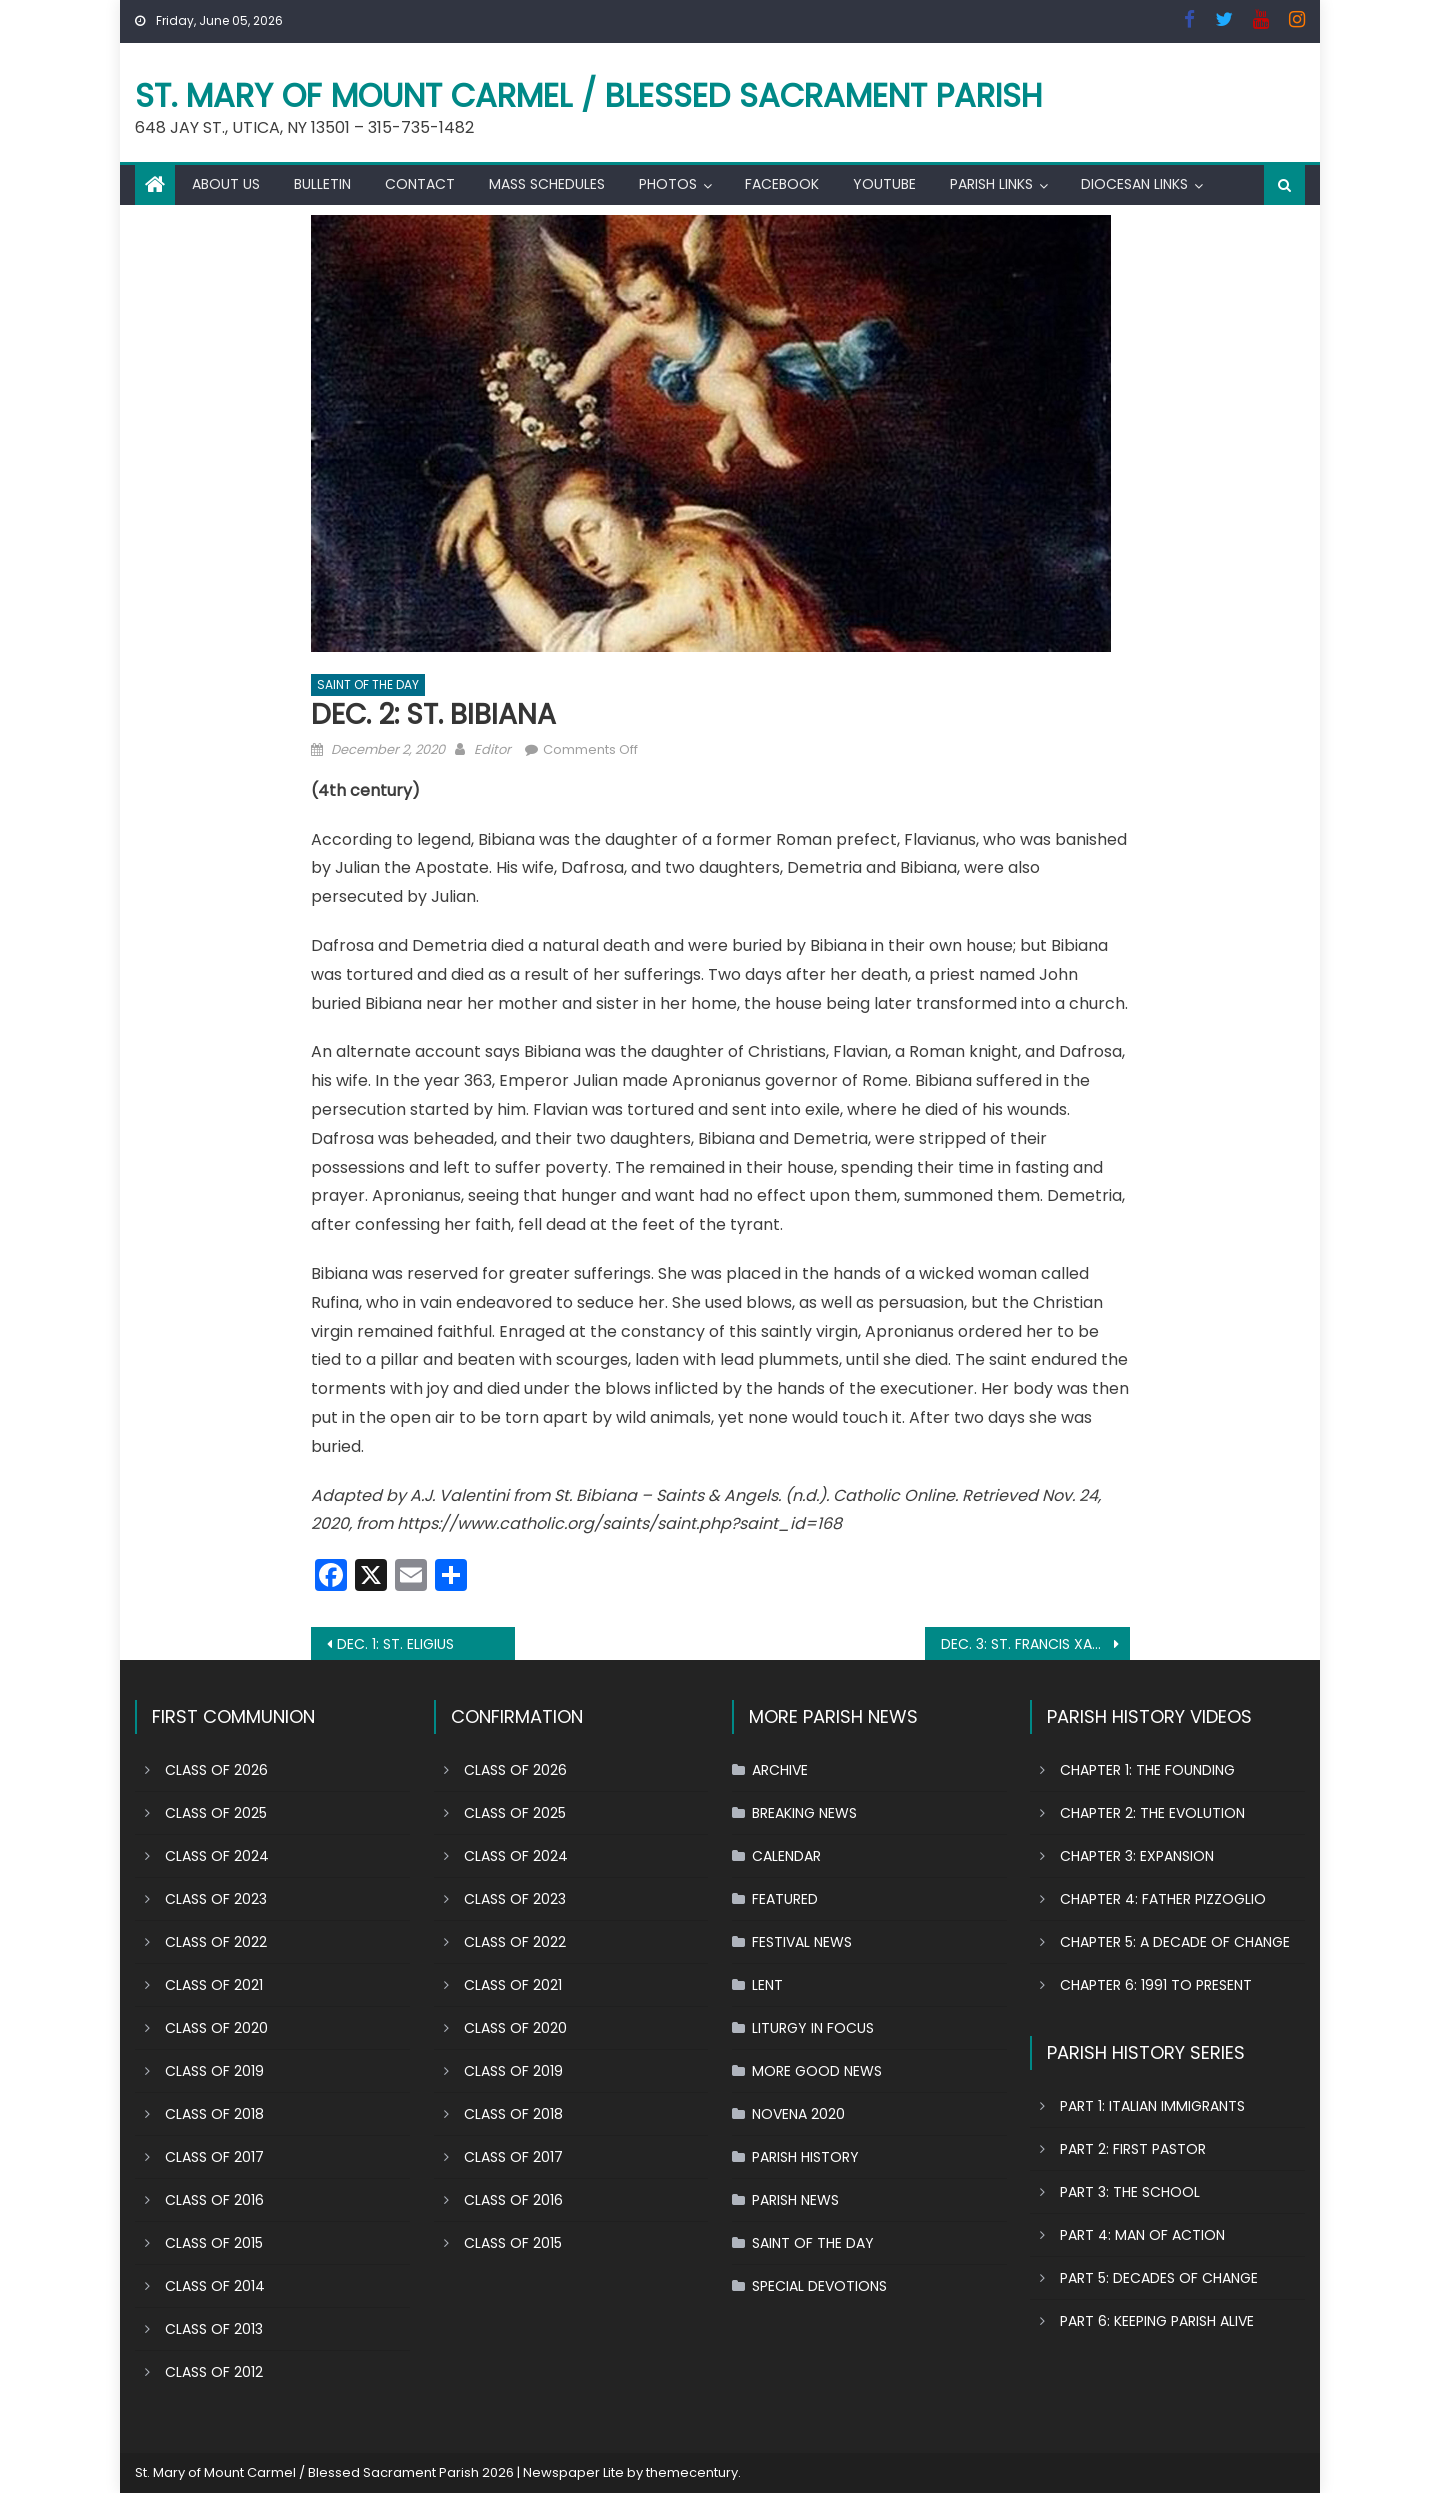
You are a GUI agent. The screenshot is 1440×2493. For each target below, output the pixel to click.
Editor (492, 749)
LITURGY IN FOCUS (813, 2028)
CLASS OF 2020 (216, 2028)
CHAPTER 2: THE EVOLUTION (1152, 1813)
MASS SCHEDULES (547, 184)
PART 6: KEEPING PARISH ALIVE (1157, 2321)
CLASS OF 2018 (214, 2114)
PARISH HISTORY (805, 2157)
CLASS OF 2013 (214, 2329)
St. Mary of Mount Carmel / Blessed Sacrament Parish (589, 95)
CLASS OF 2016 (214, 2200)
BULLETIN (322, 184)
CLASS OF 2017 (214, 2157)
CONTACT (420, 184)
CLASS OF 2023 (216, 1899)
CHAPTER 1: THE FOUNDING (1147, 1770)
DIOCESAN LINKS (1134, 184)
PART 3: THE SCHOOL (1130, 2192)
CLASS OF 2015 (214, 2243)
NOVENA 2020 (798, 2114)
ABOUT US (226, 184)
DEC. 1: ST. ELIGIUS (395, 1644)
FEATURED (785, 1899)
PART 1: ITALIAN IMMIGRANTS (1152, 2106)
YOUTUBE (884, 184)
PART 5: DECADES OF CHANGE (1159, 2278)
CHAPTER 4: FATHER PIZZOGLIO (1163, 1899)
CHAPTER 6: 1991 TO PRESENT (1156, 1985)
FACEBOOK (782, 184)
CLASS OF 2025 (216, 1813)
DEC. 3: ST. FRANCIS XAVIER (1030, 1644)
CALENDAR (786, 1856)
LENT (767, 1985)
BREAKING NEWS (804, 1813)
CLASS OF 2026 (216, 1770)
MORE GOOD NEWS (817, 2071)
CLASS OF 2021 (214, 1985)
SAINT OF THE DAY (368, 684)
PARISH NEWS (795, 2200)
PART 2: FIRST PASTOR (1133, 2149)
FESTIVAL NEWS (802, 1942)
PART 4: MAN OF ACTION (1142, 2235)
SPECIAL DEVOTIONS (819, 2286)
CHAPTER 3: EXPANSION (1137, 1856)
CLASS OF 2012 (214, 2372)
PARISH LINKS (991, 184)
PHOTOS (668, 184)
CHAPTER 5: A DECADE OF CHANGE (1175, 1942)
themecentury (692, 2472)
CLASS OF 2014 (215, 2286)
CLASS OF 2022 (216, 1942)
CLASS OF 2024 (217, 1856)
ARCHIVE (780, 1770)
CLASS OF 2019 (214, 2071)
